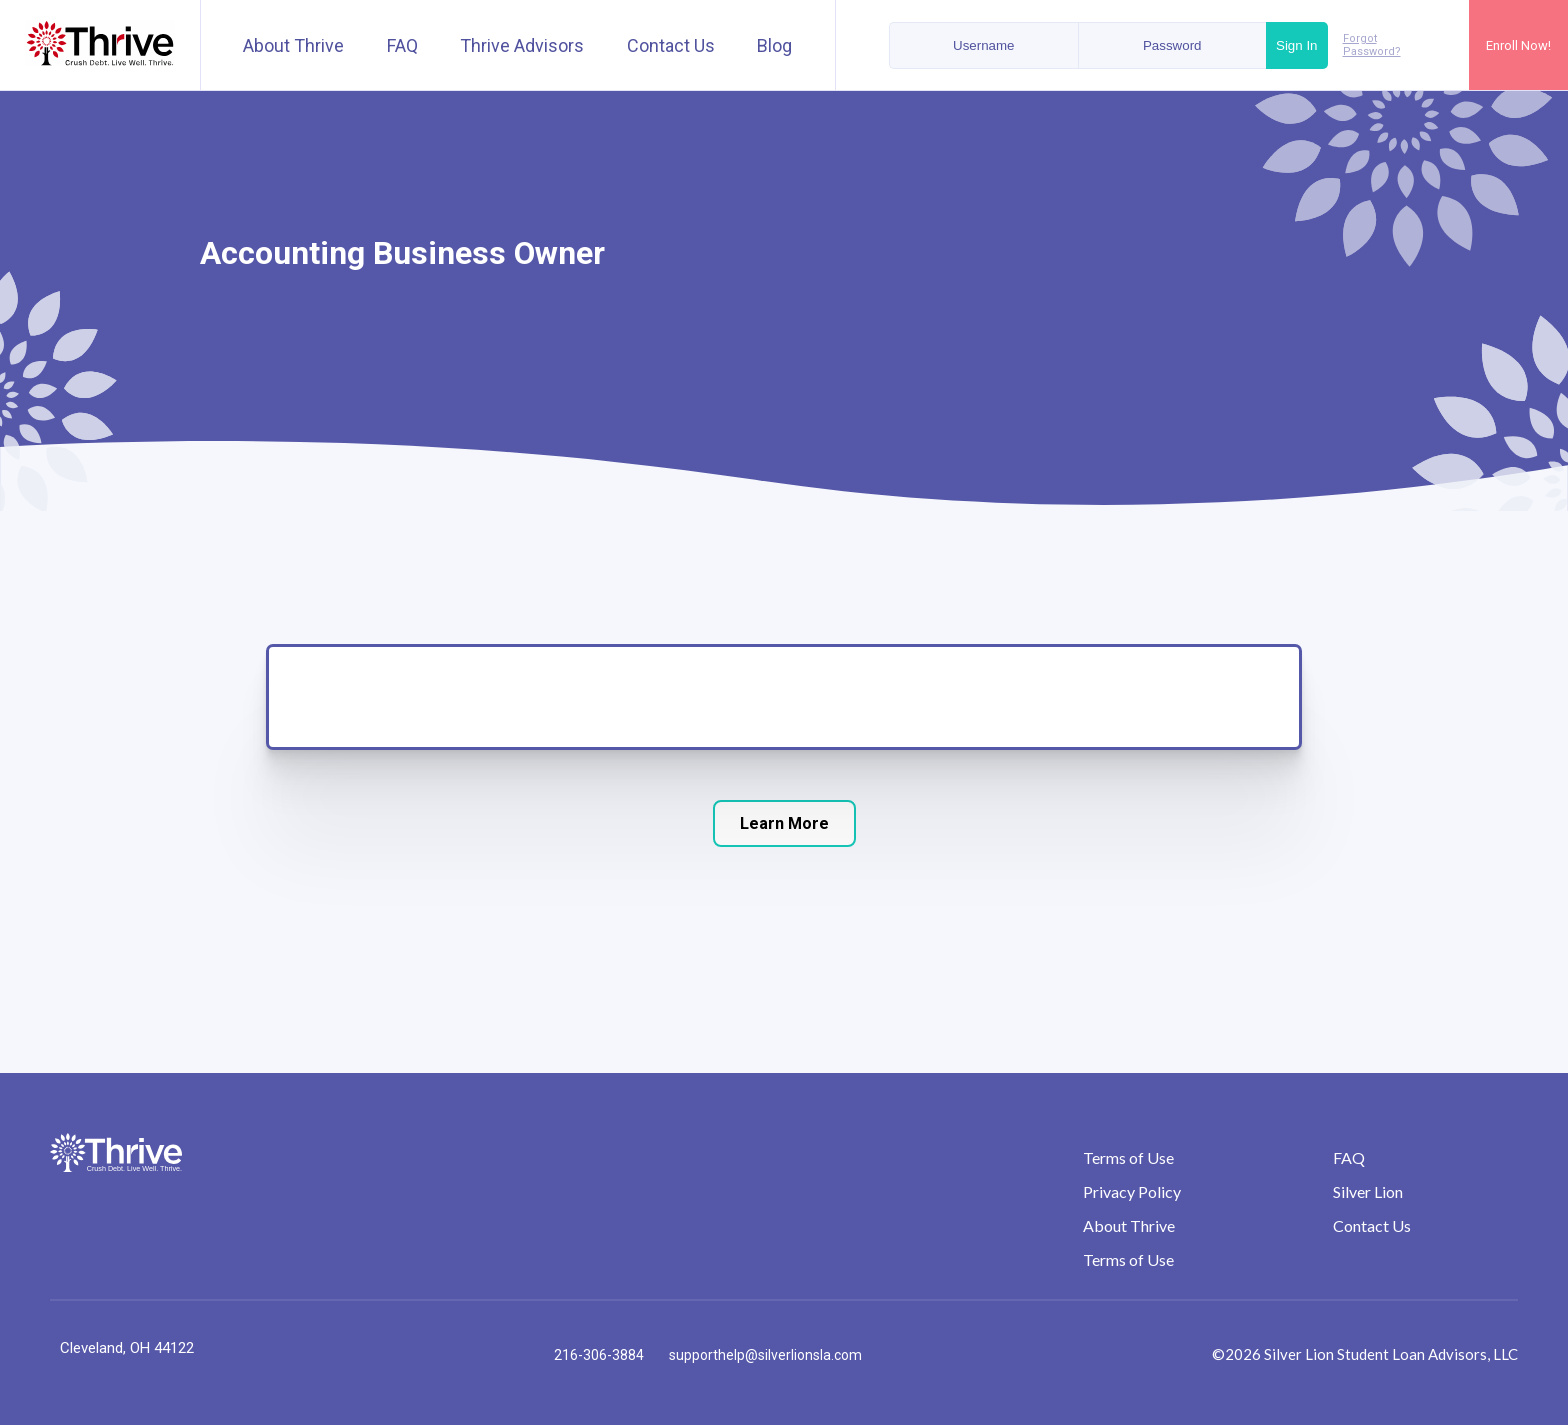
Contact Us (671, 45)
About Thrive (293, 45)
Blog (774, 45)
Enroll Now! (1518, 45)
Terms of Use (1128, 1157)
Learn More (784, 823)
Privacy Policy (1132, 1191)
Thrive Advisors (522, 45)
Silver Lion (1368, 1191)
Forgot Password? (1372, 45)
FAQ (402, 45)
